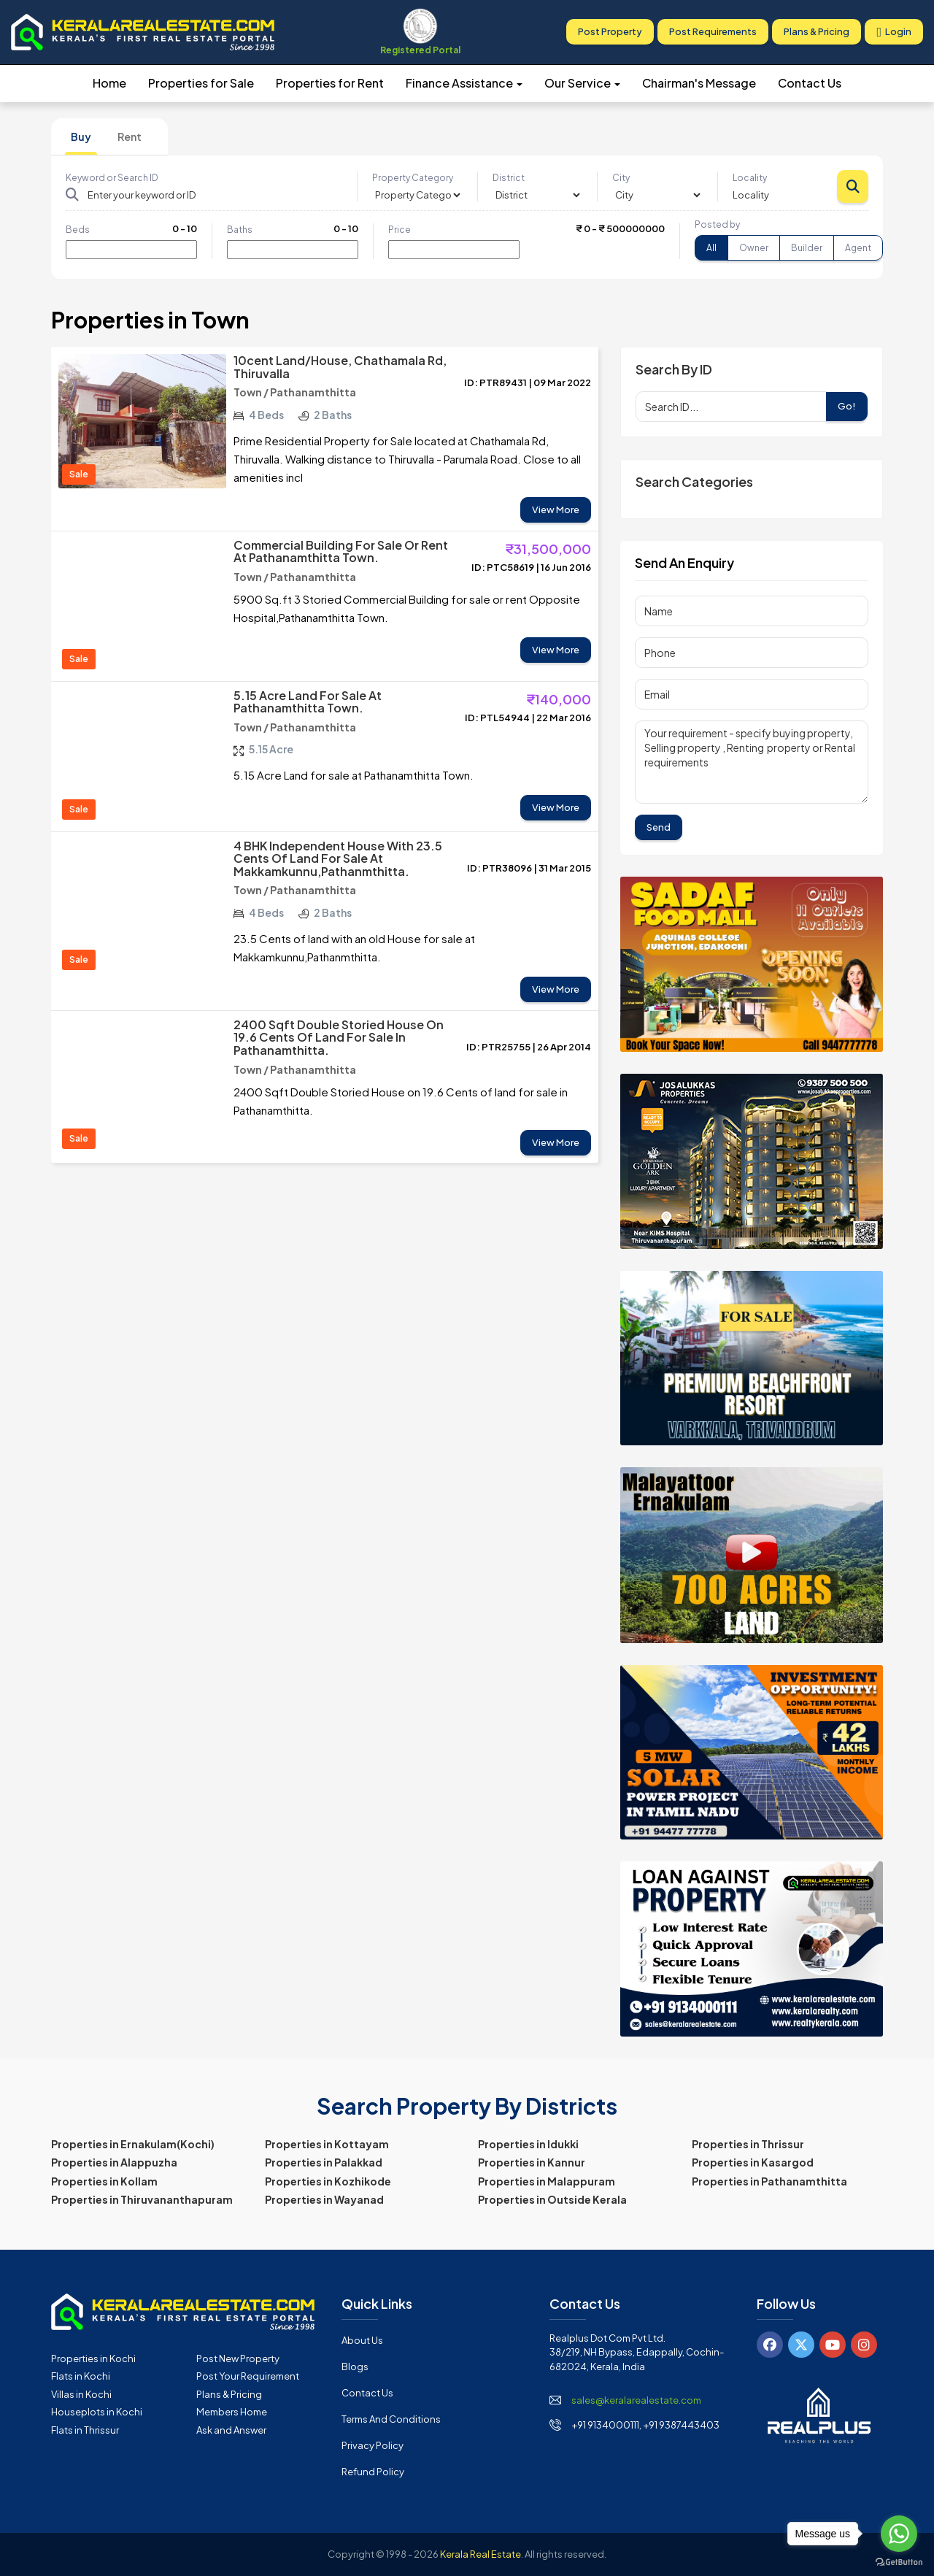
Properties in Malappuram (546, 2181)
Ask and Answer (231, 2430)
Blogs (354, 2366)
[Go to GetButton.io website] (899, 2561)
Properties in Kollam (104, 2181)
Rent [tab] (129, 136)
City (621, 177)
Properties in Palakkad (323, 2162)
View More (555, 509)
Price (399, 229)
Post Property (610, 32)
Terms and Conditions (391, 2419)
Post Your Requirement (247, 2376)
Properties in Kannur (531, 2162)
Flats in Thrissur (85, 2430)
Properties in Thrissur (748, 2143)
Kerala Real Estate (480, 2554)
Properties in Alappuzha (114, 2162)
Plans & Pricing (816, 32)
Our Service (582, 83)
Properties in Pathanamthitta (769, 2181)
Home (109, 83)
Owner (753, 247)
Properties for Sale (201, 83)
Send (659, 827)
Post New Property (237, 2358)
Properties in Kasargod (753, 2162)
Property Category (412, 177)
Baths (239, 229)
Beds (78, 229)
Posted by (717, 224)
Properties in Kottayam (327, 2143)
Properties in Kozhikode (328, 2181)
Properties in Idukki (528, 2143)
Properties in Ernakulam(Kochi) (133, 2143)
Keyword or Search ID (112, 177)
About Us (362, 2340)
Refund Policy (372, 2471)
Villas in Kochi (81, 2394)
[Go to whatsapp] (899, 2533)
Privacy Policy (372, 2445)
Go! (847, 406)
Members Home (231, 2412)
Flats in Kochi (80, 2376)
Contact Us (809, 83)
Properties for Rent (330, 83)
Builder (806, 247)
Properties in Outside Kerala (552, 2199)
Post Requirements (713, 32)
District (509, 177)
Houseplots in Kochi (96, 2412)
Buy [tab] (81, 136)
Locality (750, 177)
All (711, 247)
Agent (858, 247)
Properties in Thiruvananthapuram (142, 2199)
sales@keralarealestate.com (636, 2400)
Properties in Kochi (93, 2358)
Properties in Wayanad (324, 2199)
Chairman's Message (699, 83)
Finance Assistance (464, 83)
